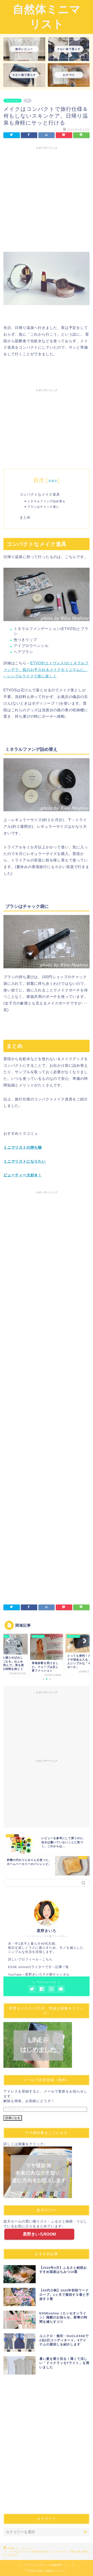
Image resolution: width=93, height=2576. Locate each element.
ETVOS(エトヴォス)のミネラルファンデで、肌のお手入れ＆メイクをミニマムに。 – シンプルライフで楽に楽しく (46, 669)
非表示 (52, 481)
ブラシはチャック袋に (43, 506)
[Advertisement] (46, 198)
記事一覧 (62, 1967)
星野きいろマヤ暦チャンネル (47, 1974)
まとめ (25, 517)
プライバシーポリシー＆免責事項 (43, 2565)
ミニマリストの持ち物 (22, 1147)
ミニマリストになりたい (24, 1161)
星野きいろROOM (39, 2234)
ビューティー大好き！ (22, 1175)
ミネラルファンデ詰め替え (46, 501)
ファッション (12, 100)
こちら (47, 1959)
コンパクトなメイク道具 (40, 494)
